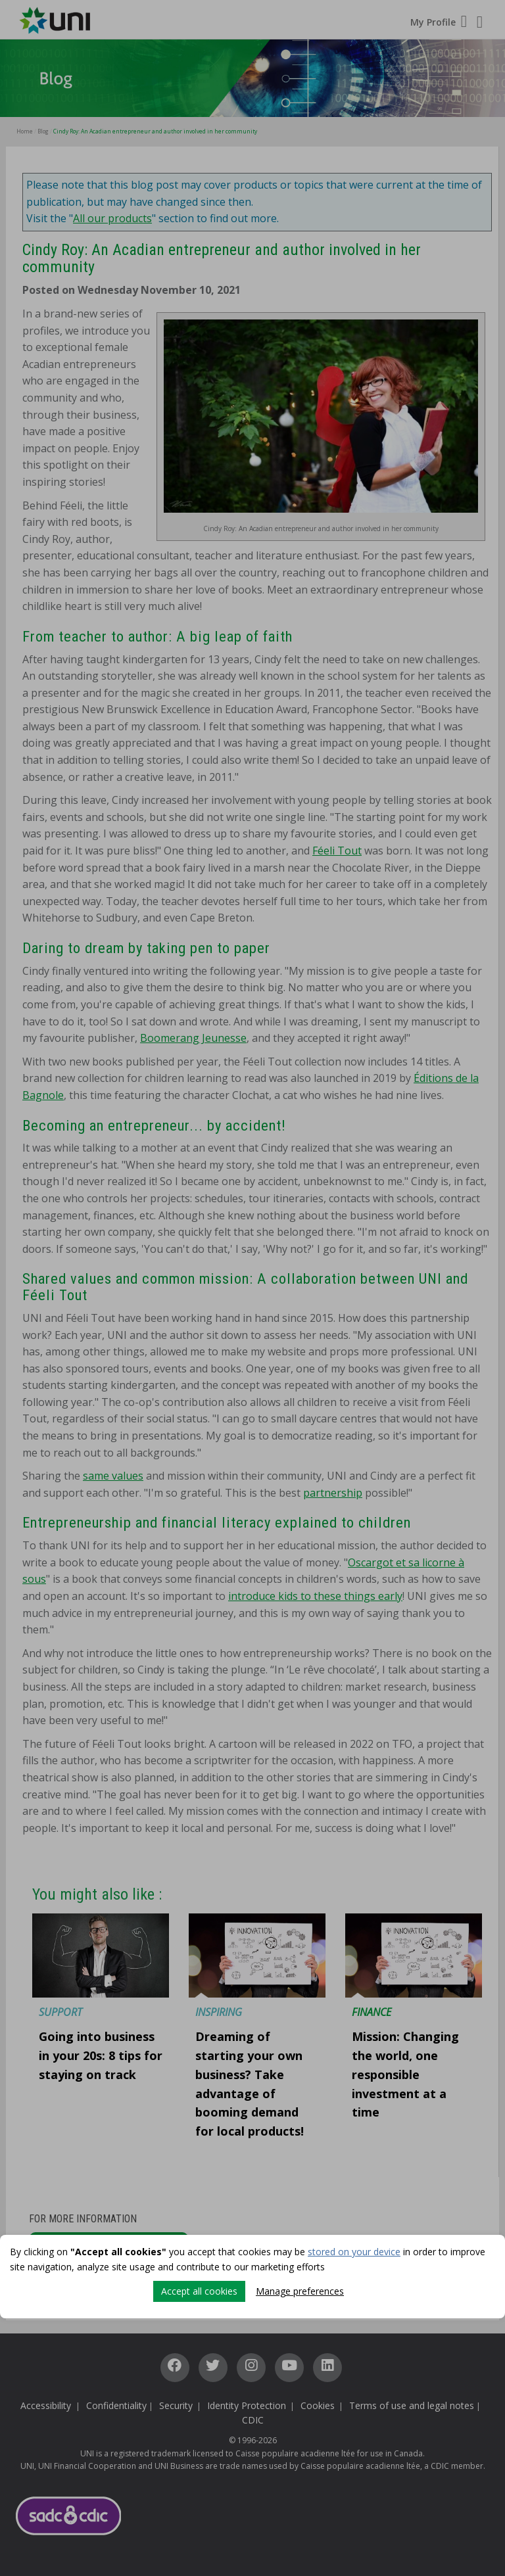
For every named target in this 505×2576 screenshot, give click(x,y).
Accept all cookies (199, 2291)
